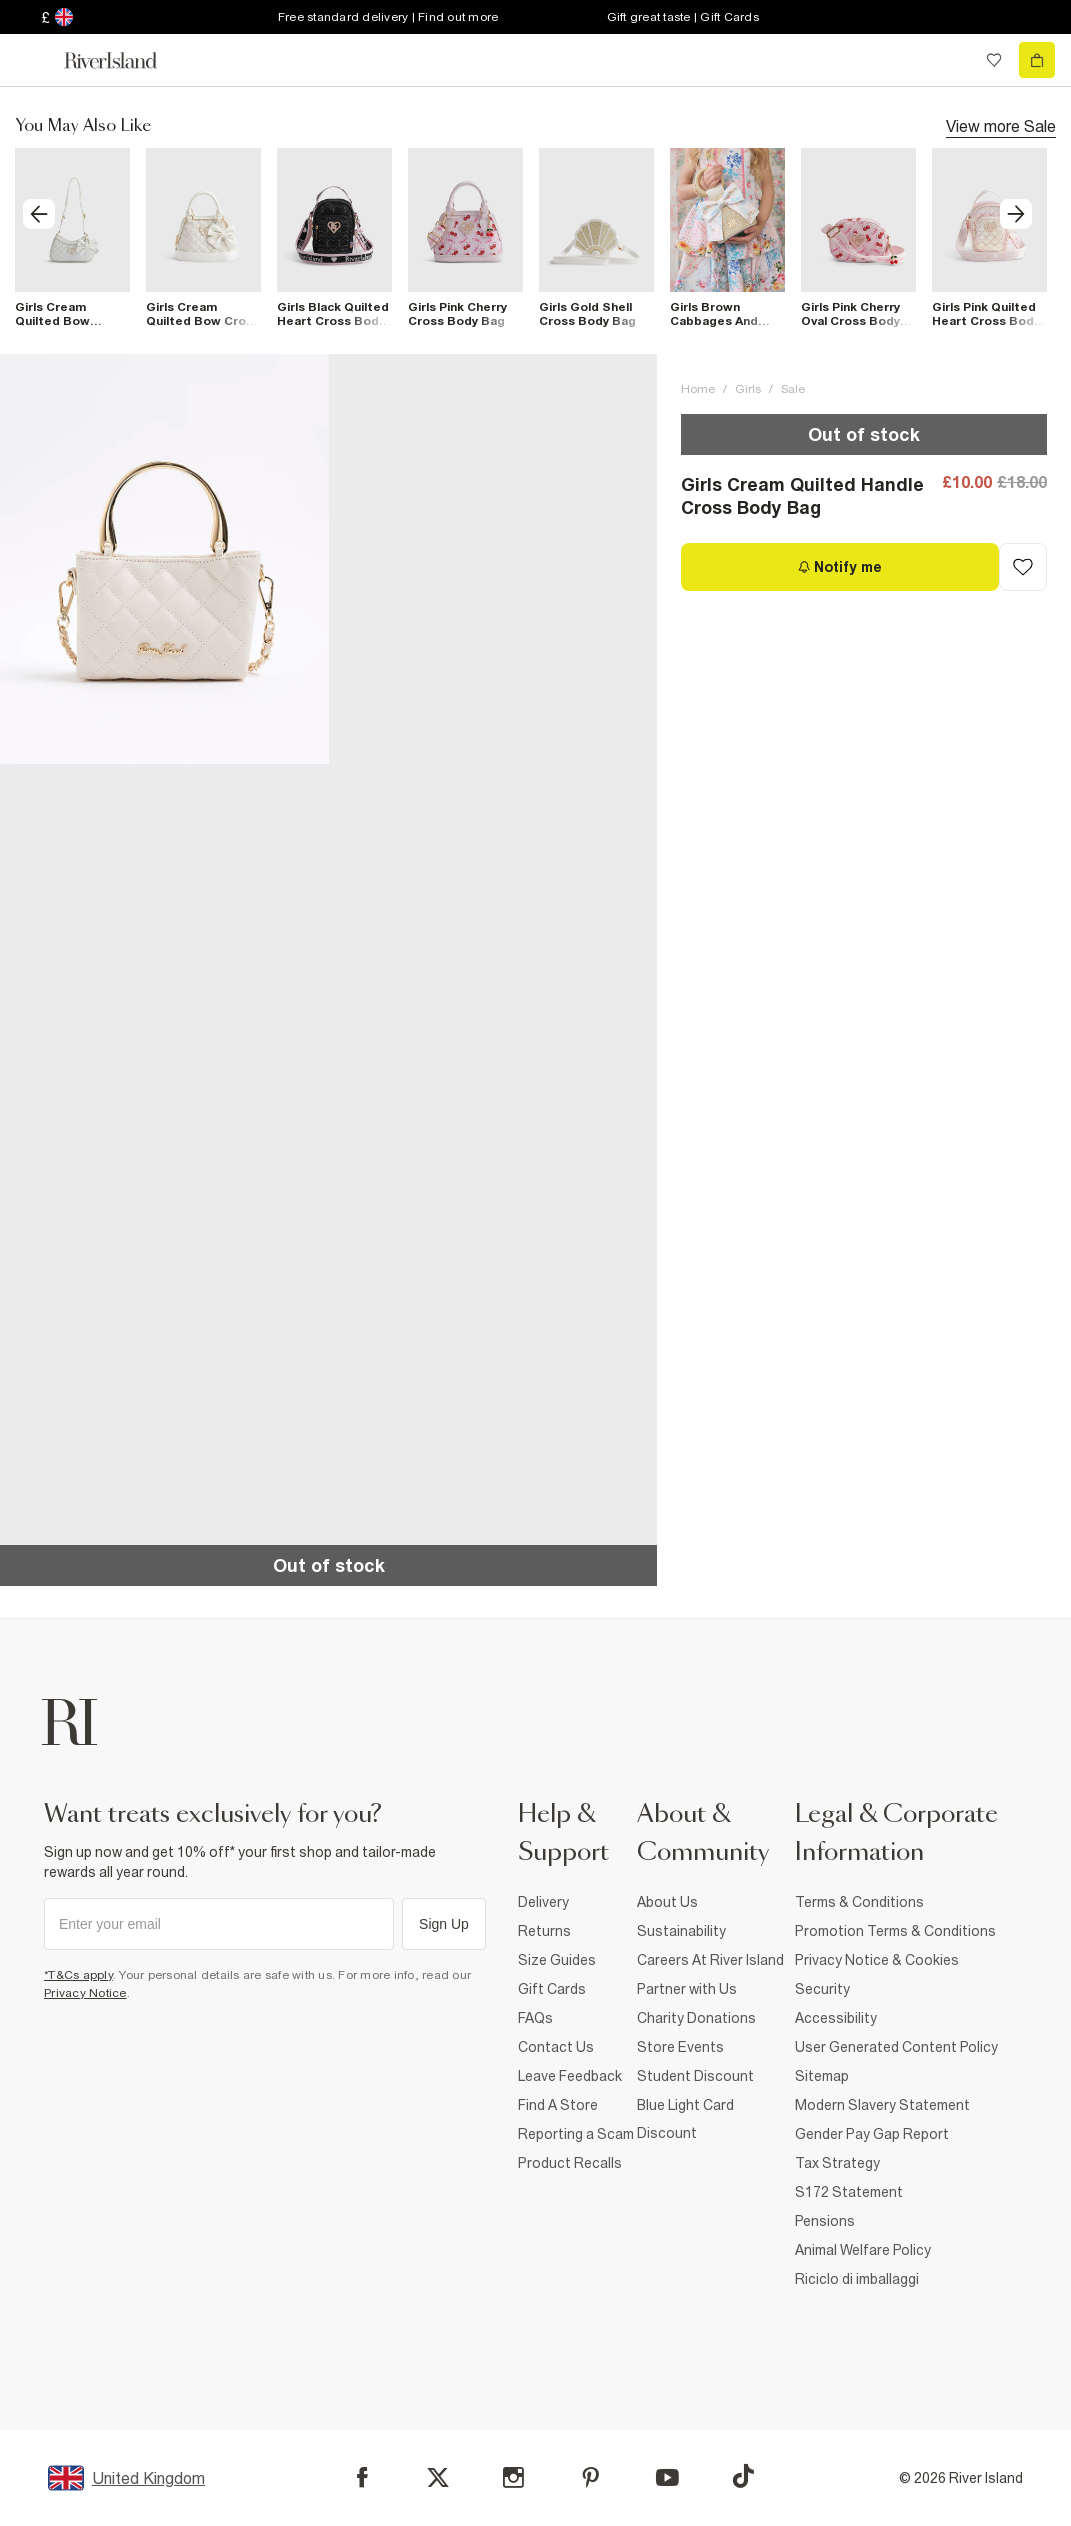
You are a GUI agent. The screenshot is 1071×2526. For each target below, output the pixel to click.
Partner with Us (687, 1989)
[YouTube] (667, 2477)
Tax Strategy (837, 2163)
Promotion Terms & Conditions (895, 1931)
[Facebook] (362, 2477)
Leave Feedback (570, 2076)
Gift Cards (552, 1989)
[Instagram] (513, 2477)
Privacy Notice (85, 1993)
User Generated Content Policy (896, 2047)
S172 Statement (849, 2192)
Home (698, 389)
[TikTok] (743, 2476)
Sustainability (681, 1931)
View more (1001, 125)
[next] (1016, 214)
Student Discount (695, 2076)
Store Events (680, 2047)
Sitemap (822, 2076)
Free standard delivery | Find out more (388, 17)
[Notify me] (840, 567)
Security (822, 1989)
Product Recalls (570, 2163)
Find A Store (558, 2105)
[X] (438, 2478)
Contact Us (556, 2047)
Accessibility (836, 2018)
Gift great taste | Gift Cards (683, 17)
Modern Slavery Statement (882, 2105)
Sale (793, 389)
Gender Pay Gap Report (872, 2134)
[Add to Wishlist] (1023, 567)
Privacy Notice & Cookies (877, 1960)
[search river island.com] (953, 60)
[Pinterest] (590, 2477)
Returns (544, 1931)
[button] (164, 559)
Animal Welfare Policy (863, 2250)
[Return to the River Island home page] (124, 60)
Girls (748, 389)
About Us (667, 1902)
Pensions (825, 2221)
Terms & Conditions (859, 1902)
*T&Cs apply (78, 1975)
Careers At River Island (710, 1960)
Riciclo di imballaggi (857, 2279)
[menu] (34, 60)
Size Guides (557, 1960)
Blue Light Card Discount (685, 2119)
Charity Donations (696, 2018)
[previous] (39, 214)
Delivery (543, 1902)
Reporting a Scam (576, 2134)
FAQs (535, 2018)
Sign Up (444, 1924)
